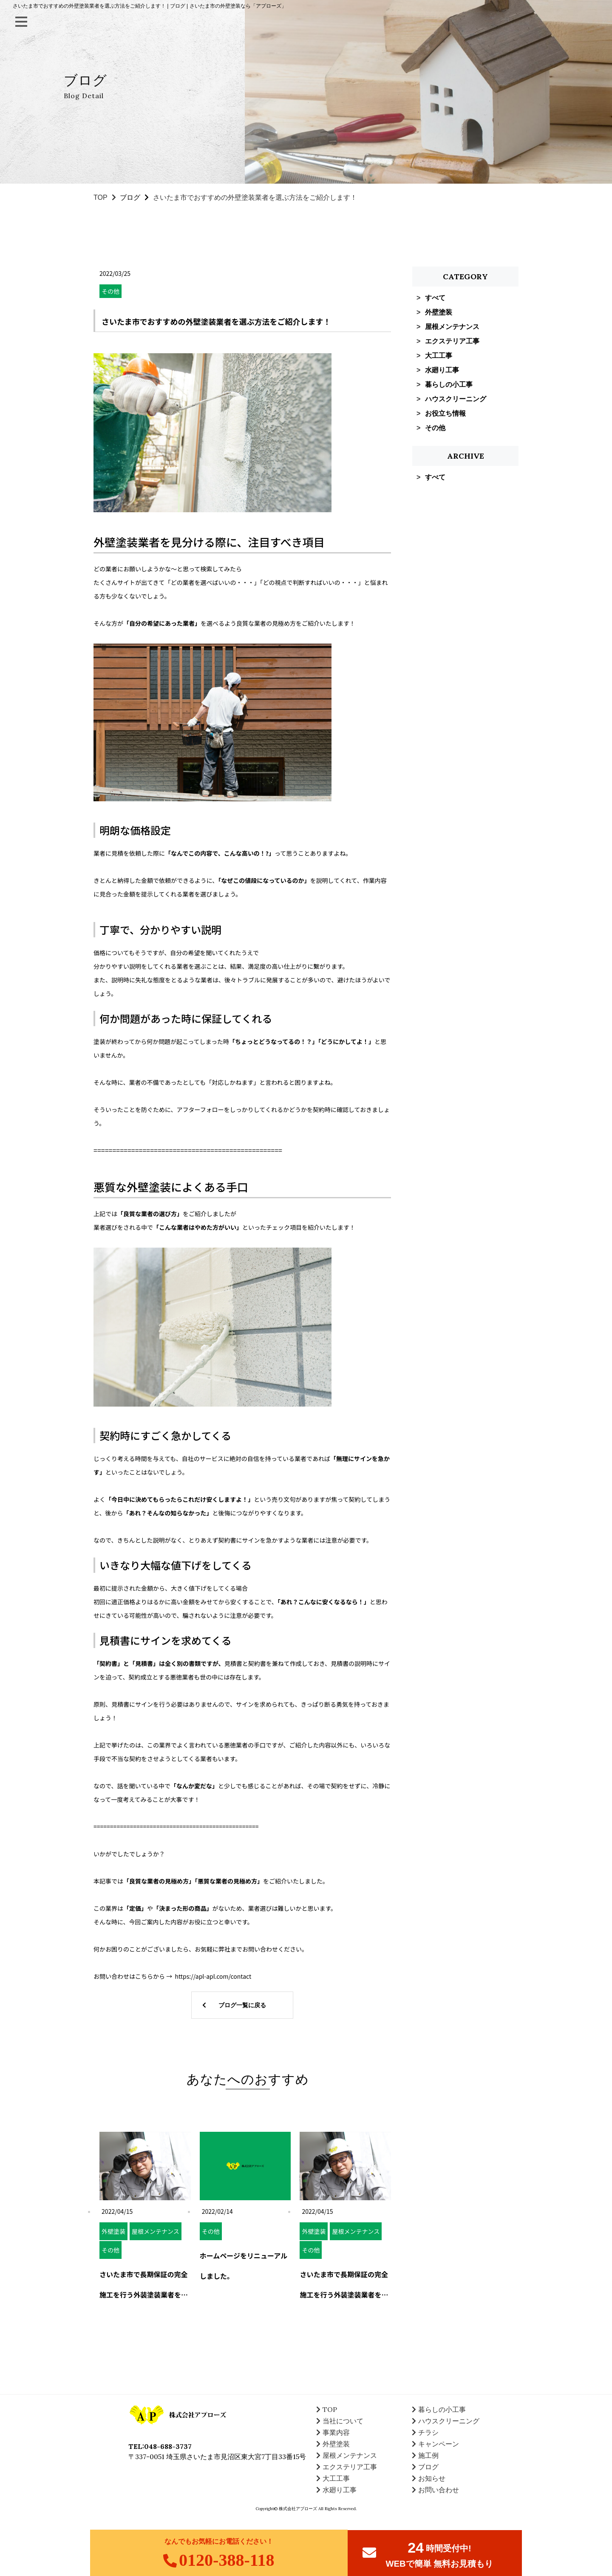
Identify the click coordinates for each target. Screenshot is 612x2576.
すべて (435, 297)
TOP (101, 197)
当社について (343, 2421)
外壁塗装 (438, 312)
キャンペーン (438, 2444)
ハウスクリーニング (455, 399)
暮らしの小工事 (449, 384)
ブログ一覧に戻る (242, 2005)
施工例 (428, 2455)
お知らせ (431, 2478)
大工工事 (438, 355)
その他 (435, 427)
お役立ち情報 (445, 413)
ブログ (130, 197)
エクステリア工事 (452, 341)
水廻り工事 (442, 370)
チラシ (428, 2432)
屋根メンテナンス (452, 326)
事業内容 (336, 2432)
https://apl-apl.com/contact (213, 1976)
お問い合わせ (438, 2489)
